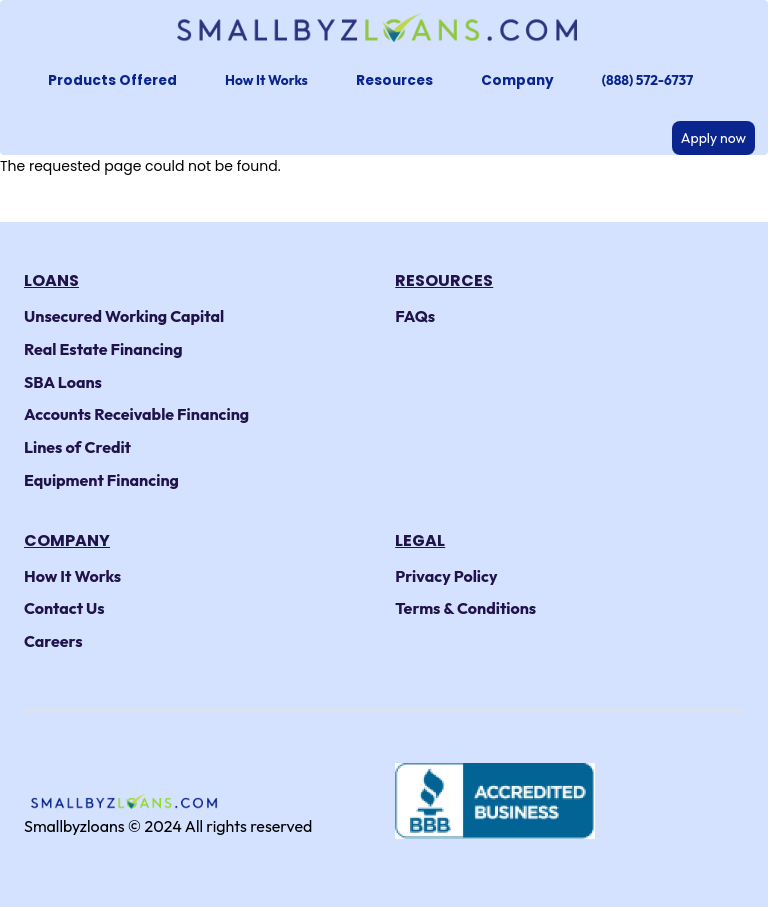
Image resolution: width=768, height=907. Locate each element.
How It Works (266, 80)
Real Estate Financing (103, 349)
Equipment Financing (101, 480)
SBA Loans (63, 382)
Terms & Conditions (465, 608)
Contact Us (64, 608)
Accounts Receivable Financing (136, 414)
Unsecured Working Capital (124, 316)
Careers (53, 641)
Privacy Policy (446, 576)
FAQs (415, 316)
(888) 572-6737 (647, 80)
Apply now (713, 138)
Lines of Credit (77, 447)
